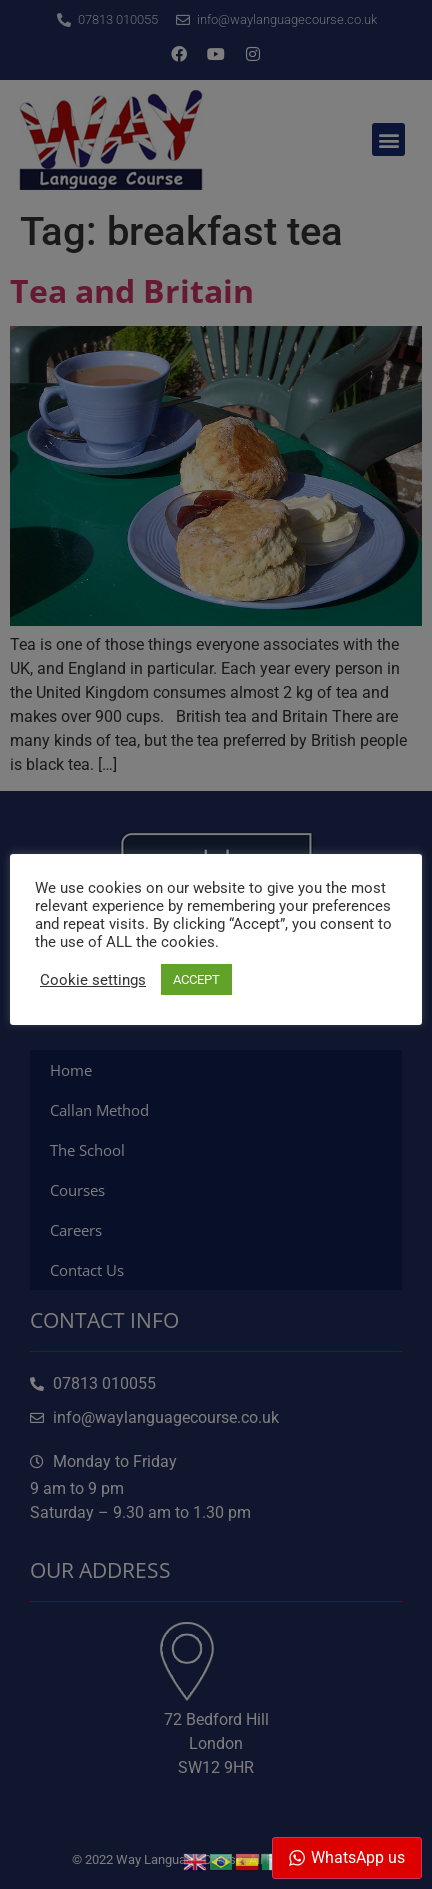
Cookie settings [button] (93, 980)
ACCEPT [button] (196, 979)
